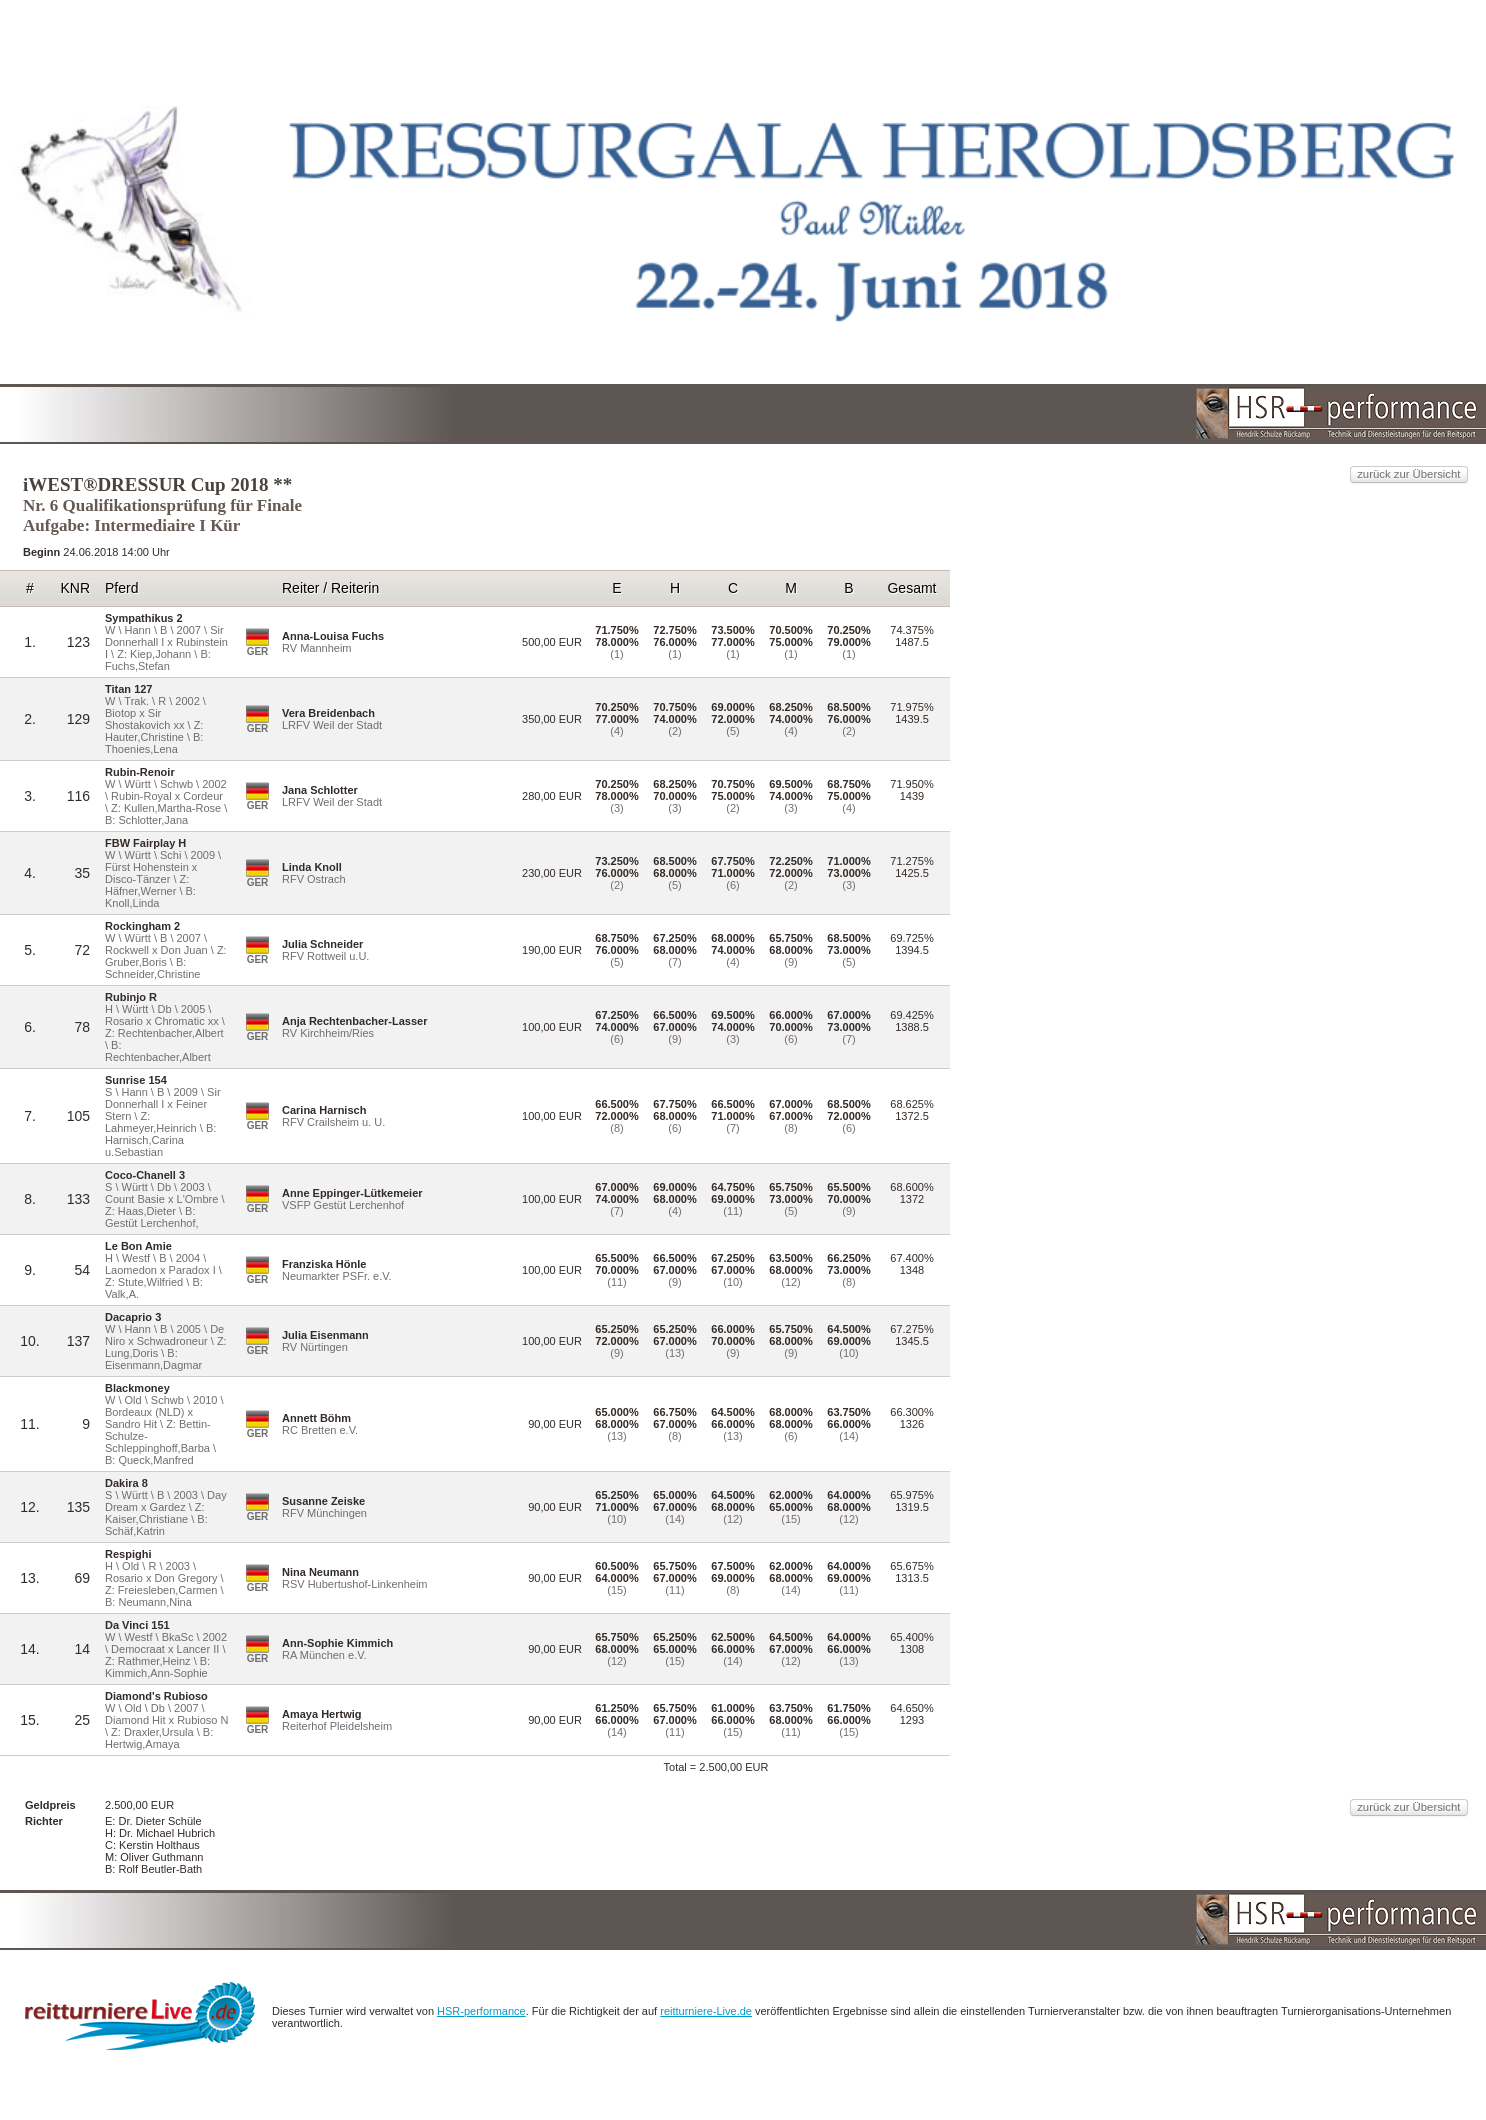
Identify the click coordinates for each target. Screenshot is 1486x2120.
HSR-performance (768, 2058)
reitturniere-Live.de (1014, 2058)
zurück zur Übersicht (1135, 345)
